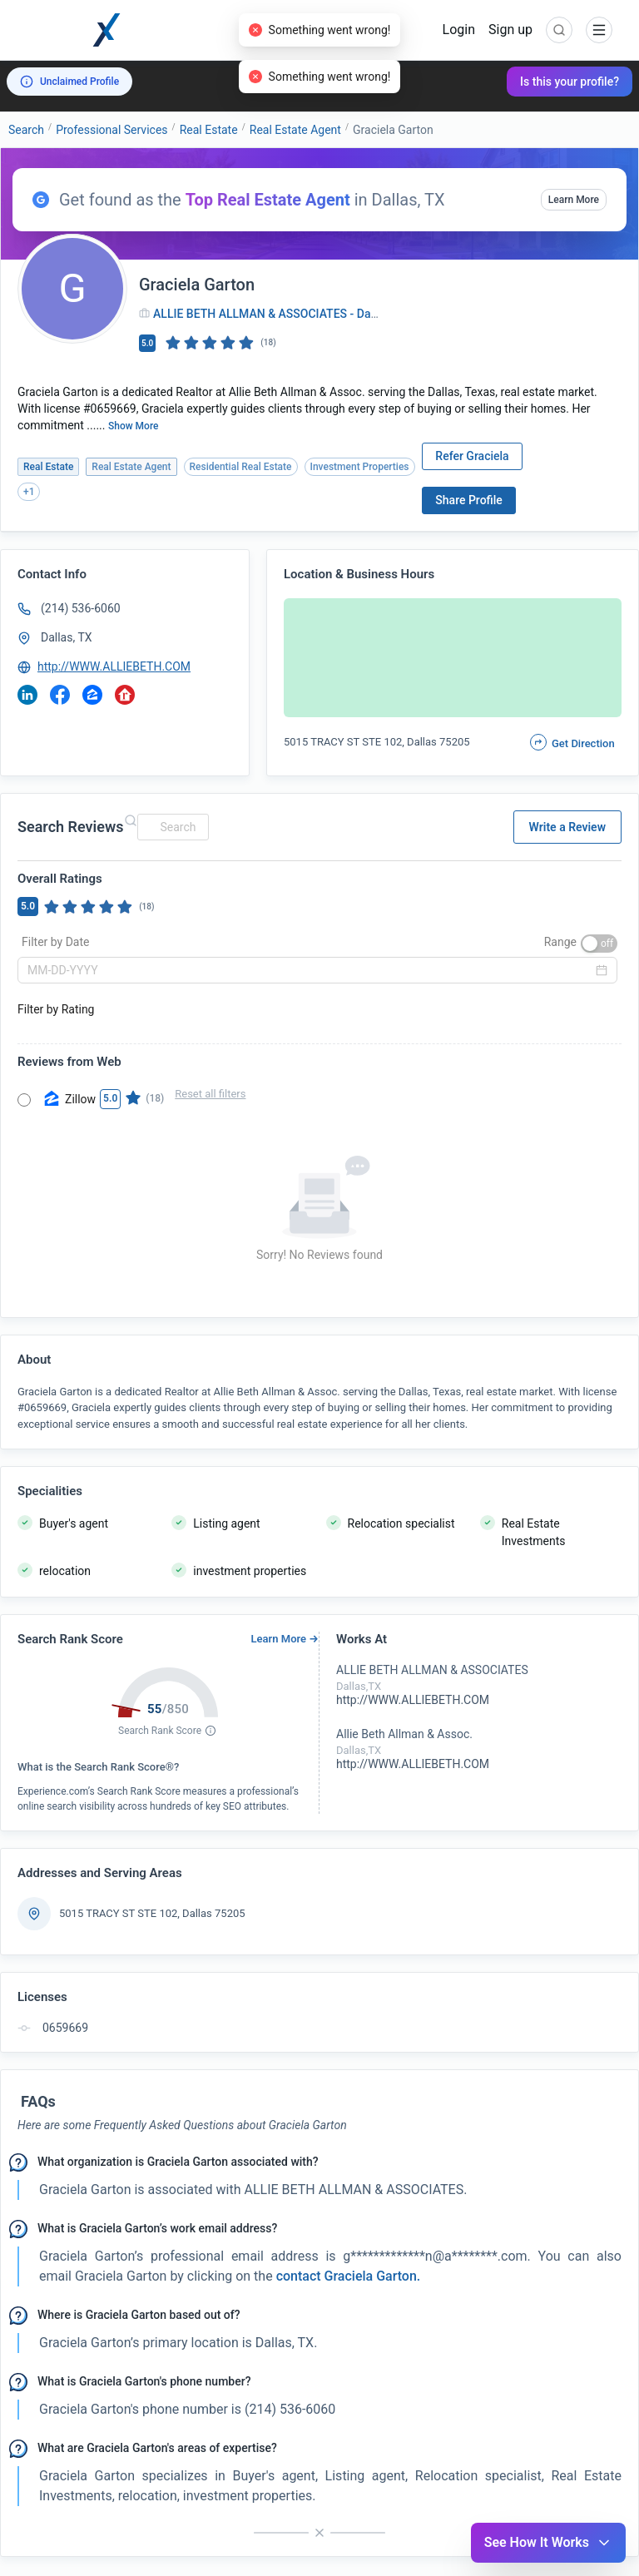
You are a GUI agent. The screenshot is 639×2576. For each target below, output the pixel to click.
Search (26, 129)
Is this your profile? (569, 81)
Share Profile (469, 500)
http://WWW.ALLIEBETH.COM (114, 666)
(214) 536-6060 (81, 608)
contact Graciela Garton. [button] (347, 2276)
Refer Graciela (471, 456)
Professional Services (111, 129)
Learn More (573, 200)
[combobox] (170, 827)
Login (459, 29)
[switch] (599, 943)
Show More (133, 426)
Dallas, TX (66, 637)
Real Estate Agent (295, 129)
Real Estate (209, 129)
